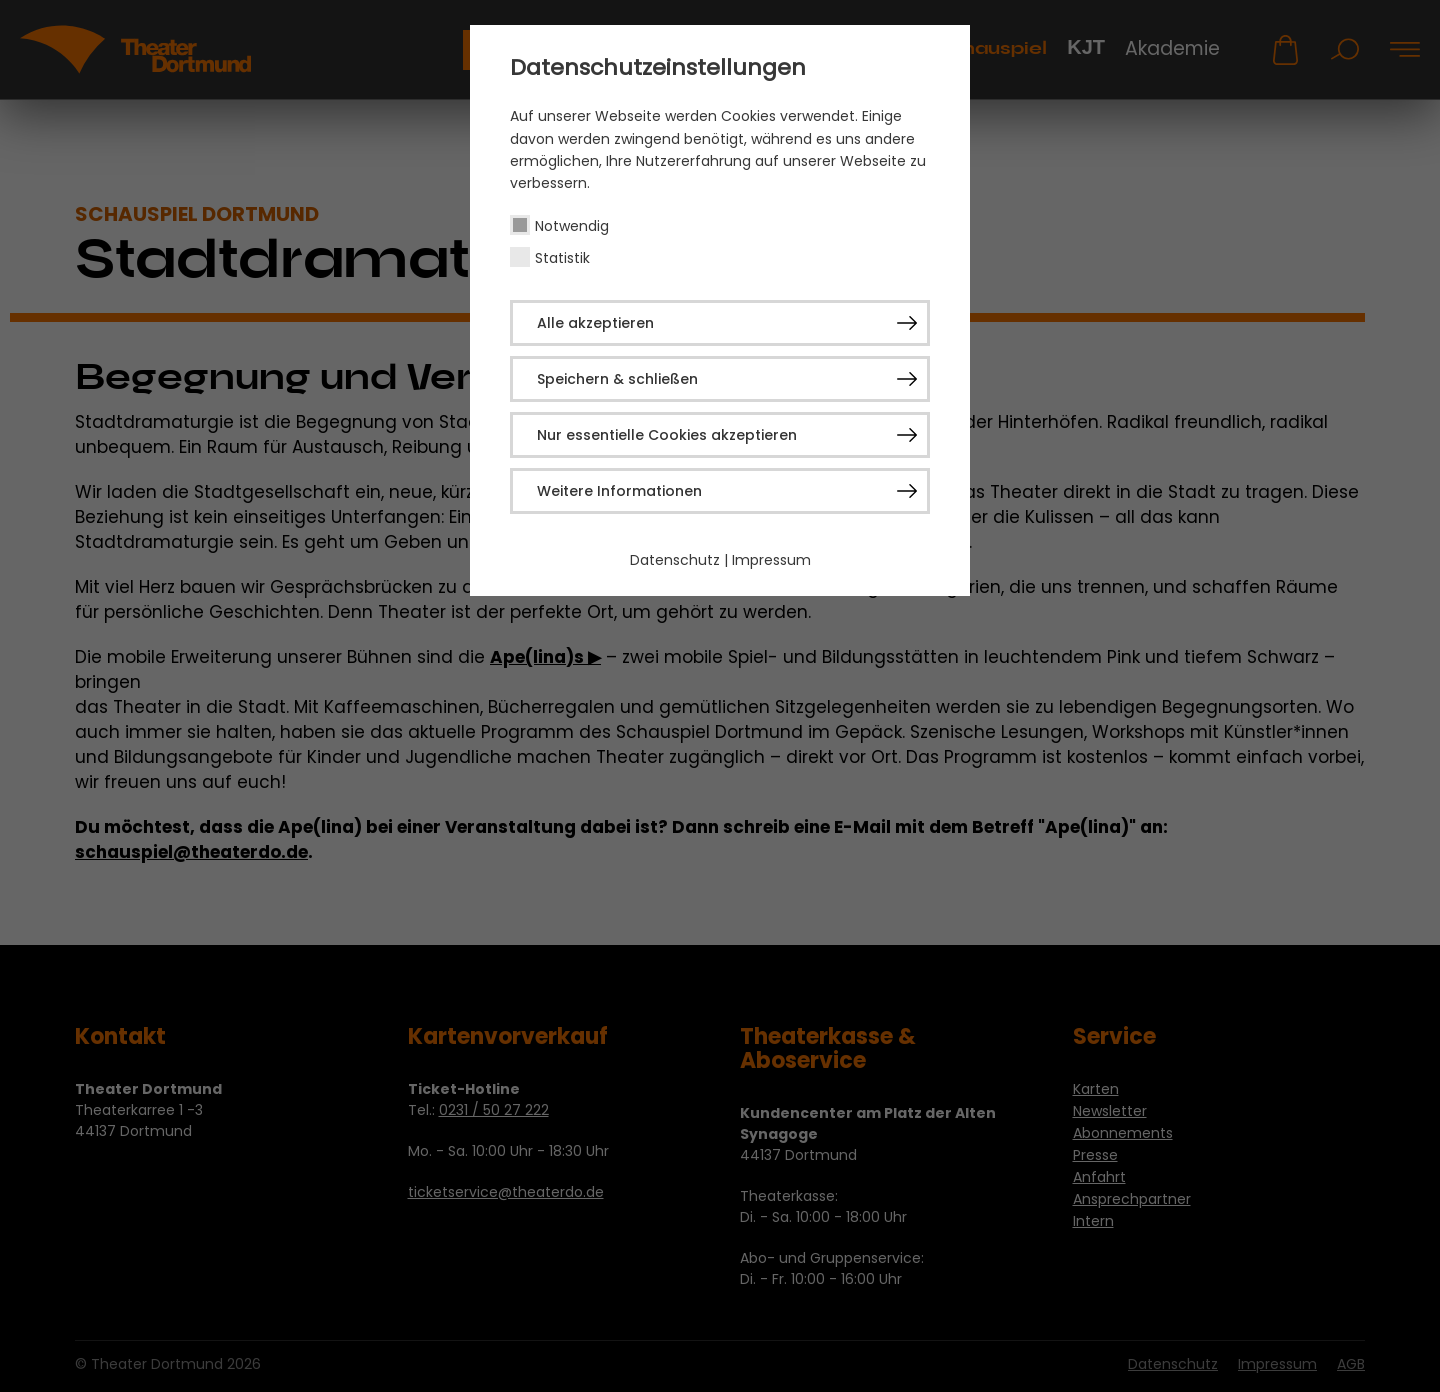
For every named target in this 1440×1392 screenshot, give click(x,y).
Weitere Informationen (619, 491)
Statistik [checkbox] (562, 258)
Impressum (771, 560)
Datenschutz (675, 560)
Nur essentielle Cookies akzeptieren (667, 435)
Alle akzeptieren (595, 323)
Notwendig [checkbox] (572, 226)
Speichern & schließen (617, 379)
